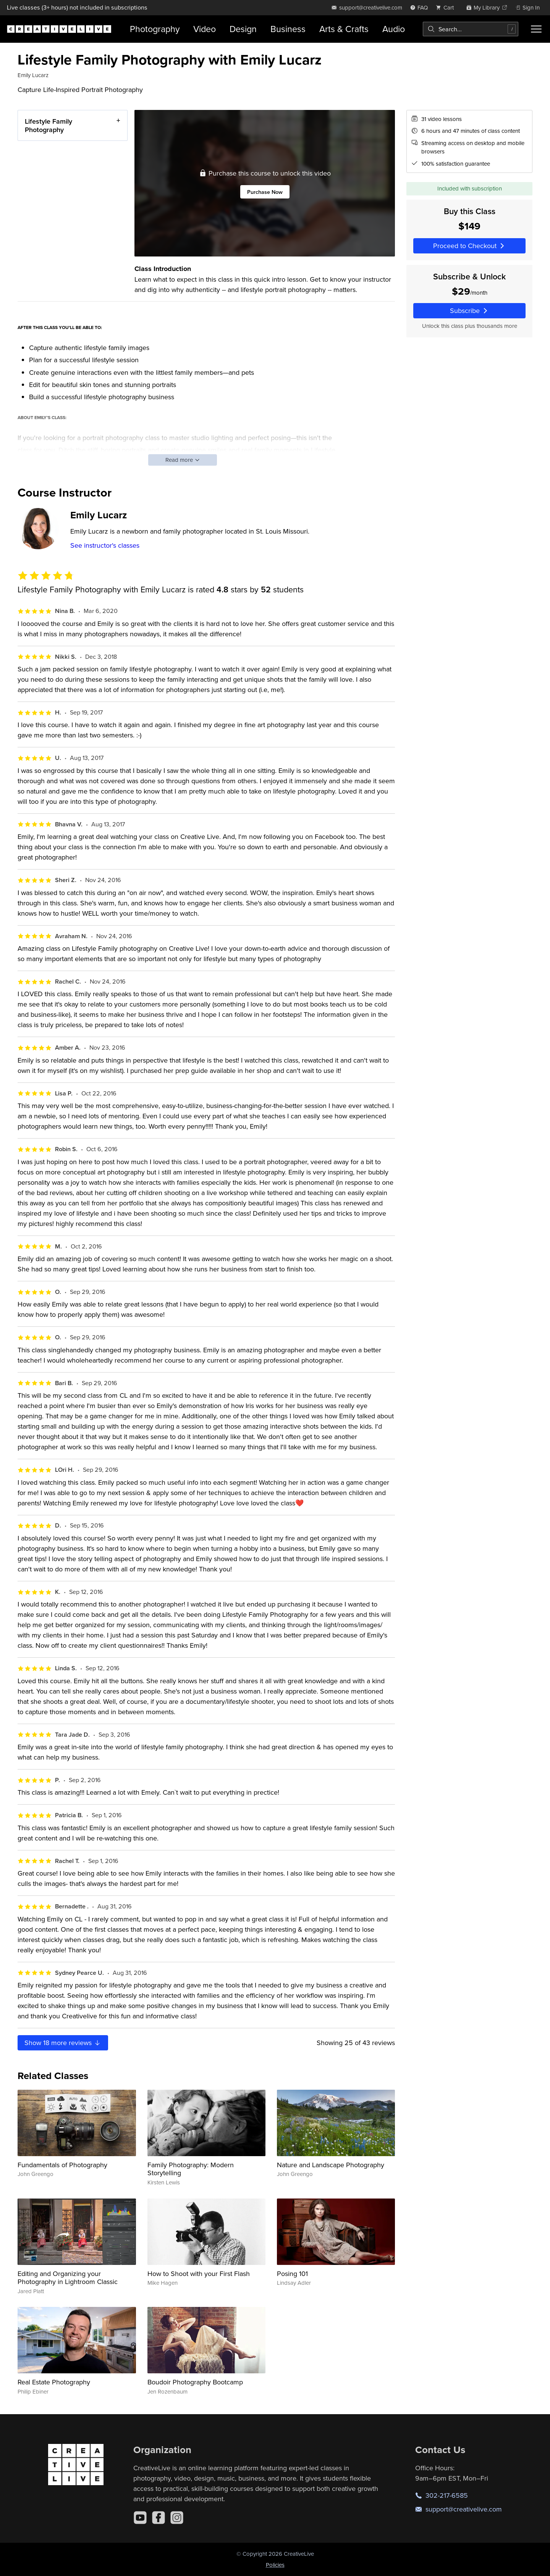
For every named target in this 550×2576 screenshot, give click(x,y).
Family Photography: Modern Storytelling (190, 2169)
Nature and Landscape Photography (330, 2165)
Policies (275, 2565)
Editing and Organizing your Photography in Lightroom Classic (68, 2278)
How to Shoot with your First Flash (198, 2273)
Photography (155, 29)
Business (288, 29)
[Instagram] (177, 2517)
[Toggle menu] (536, 29)
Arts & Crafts (344, 29)
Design (243, 29)
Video (204, 29)
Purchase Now (265, 191)
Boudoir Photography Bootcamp (195, 2382)
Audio (393, 29)
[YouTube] (140, 2517)
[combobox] (470, 29)
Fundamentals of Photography (62, 2165)
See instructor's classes (104, 545)
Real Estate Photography (54, 2382)
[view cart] (446, 7)
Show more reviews (62, 2042)
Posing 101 (292, 2273)
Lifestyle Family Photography (48, 125)
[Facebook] (158, 2517)
